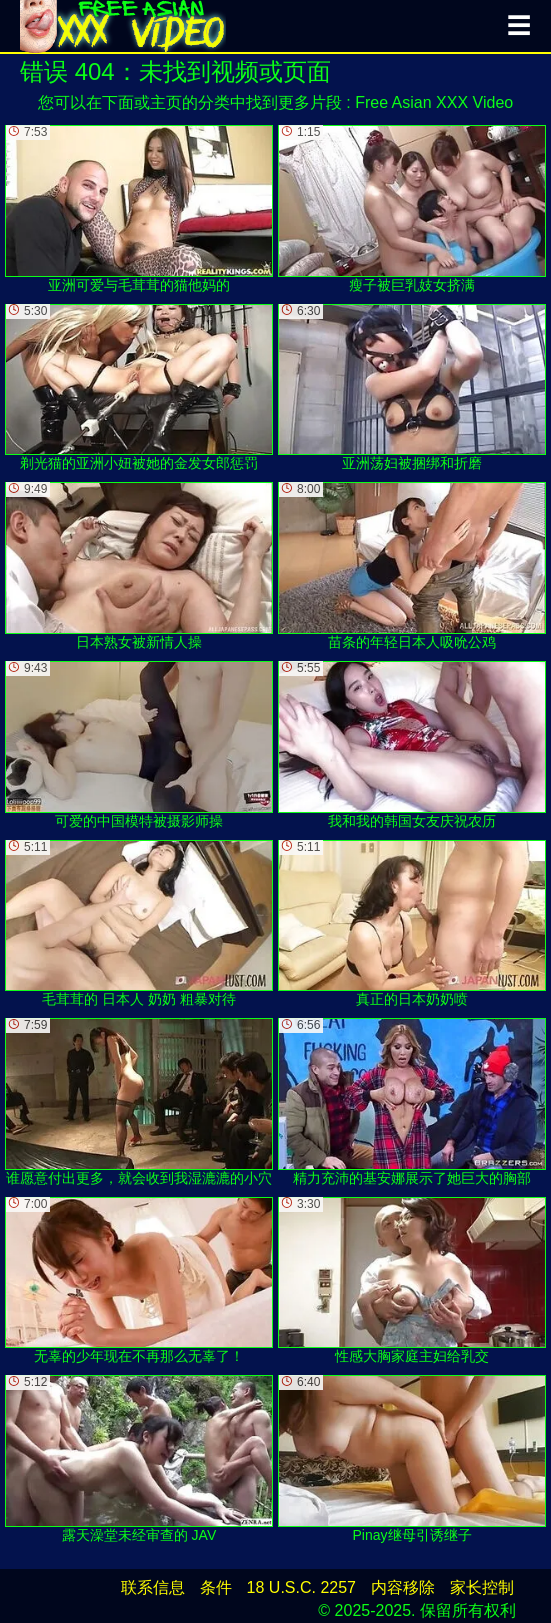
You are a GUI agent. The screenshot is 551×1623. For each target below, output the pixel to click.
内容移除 (403, 1587)
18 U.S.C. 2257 (301, 1587)
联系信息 (153, 1587)
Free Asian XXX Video (434, 102)
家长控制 (482, 1587)
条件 (216, 1587)
